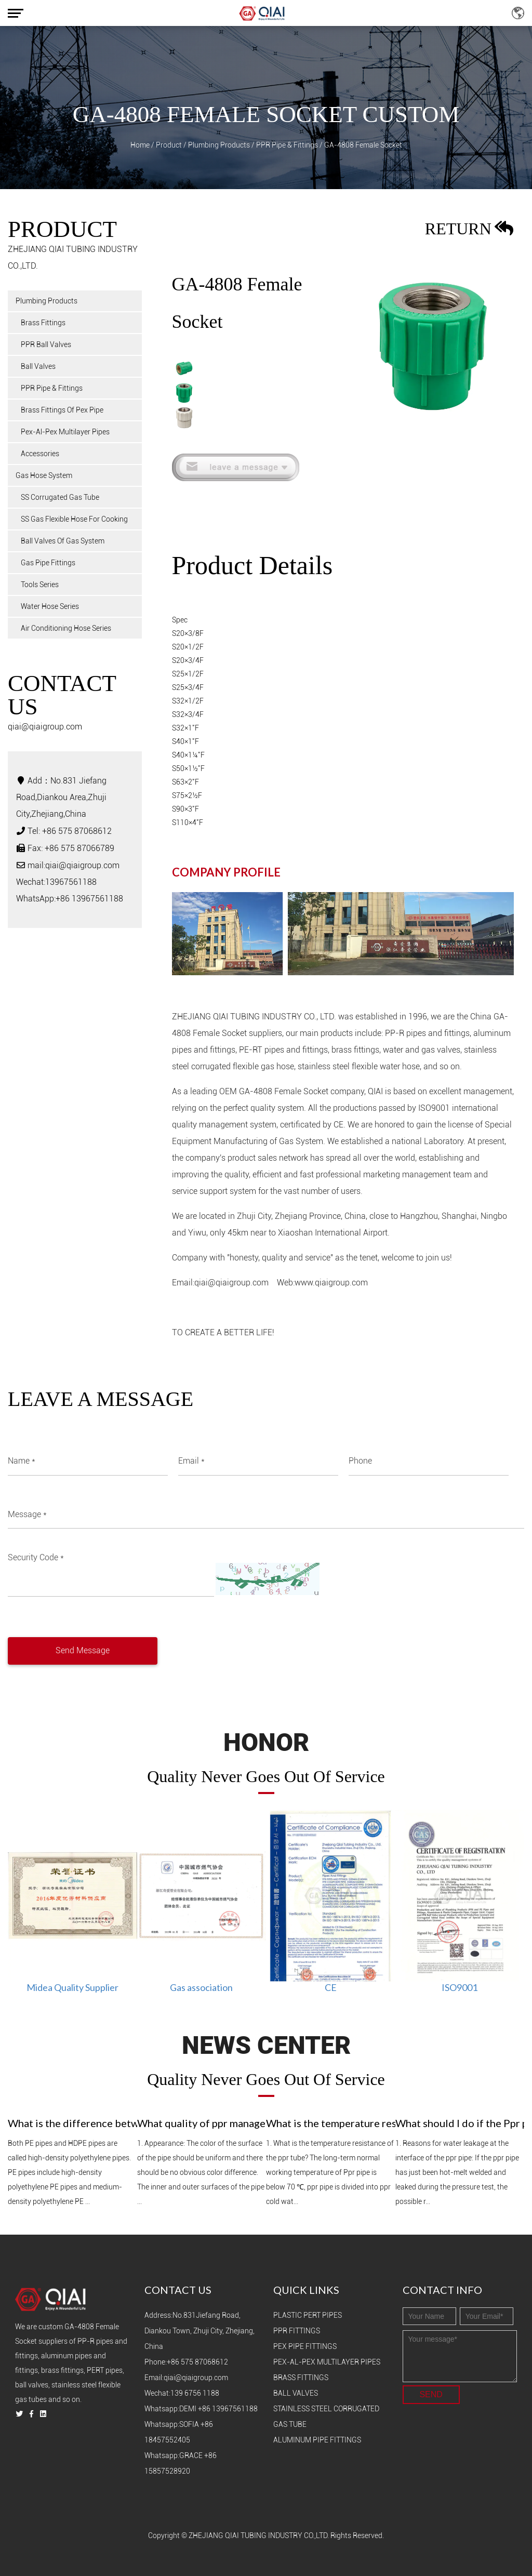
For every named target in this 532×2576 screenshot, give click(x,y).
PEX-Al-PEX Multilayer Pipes (326, 2362)
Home (140, 145)
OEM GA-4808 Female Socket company (291, 1091)
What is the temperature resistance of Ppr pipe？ (330, 2123)
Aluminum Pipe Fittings (317, 2440)
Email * (191, 1461)
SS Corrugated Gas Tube (60, 497)
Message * (27, 1514)
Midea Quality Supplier (72, 1987)
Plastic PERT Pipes (307, 2315)
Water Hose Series (50, 606)
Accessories (40, 453)
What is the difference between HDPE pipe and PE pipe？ (72, 2123)
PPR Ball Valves (46, 344)
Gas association (201, 1987)
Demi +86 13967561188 (218, 2409)
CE (331, 1987)
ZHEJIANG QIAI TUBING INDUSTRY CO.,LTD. (259, 2535)
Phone (360, 1461)
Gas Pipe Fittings (48, 563)
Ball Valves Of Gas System (62, 541)
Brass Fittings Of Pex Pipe (62, 410)
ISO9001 (459, 1987)
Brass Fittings (43, 322)
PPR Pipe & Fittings (287, 145)
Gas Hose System (44, 475)
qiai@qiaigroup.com (45, 727)
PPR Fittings (296, 2331)
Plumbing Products (219, 145)
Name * (21, 1461)
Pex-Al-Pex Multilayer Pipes (65, 432)
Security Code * (36, 1557)
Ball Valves (38, 366)
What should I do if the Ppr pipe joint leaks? (460, 2123)
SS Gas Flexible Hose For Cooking (74, 519)
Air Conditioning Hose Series (66, 628)
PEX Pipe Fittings (305, 2346)
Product (169, 145)
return (469, 231)
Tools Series (40, 584)
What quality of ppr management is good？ (202, 2123)
